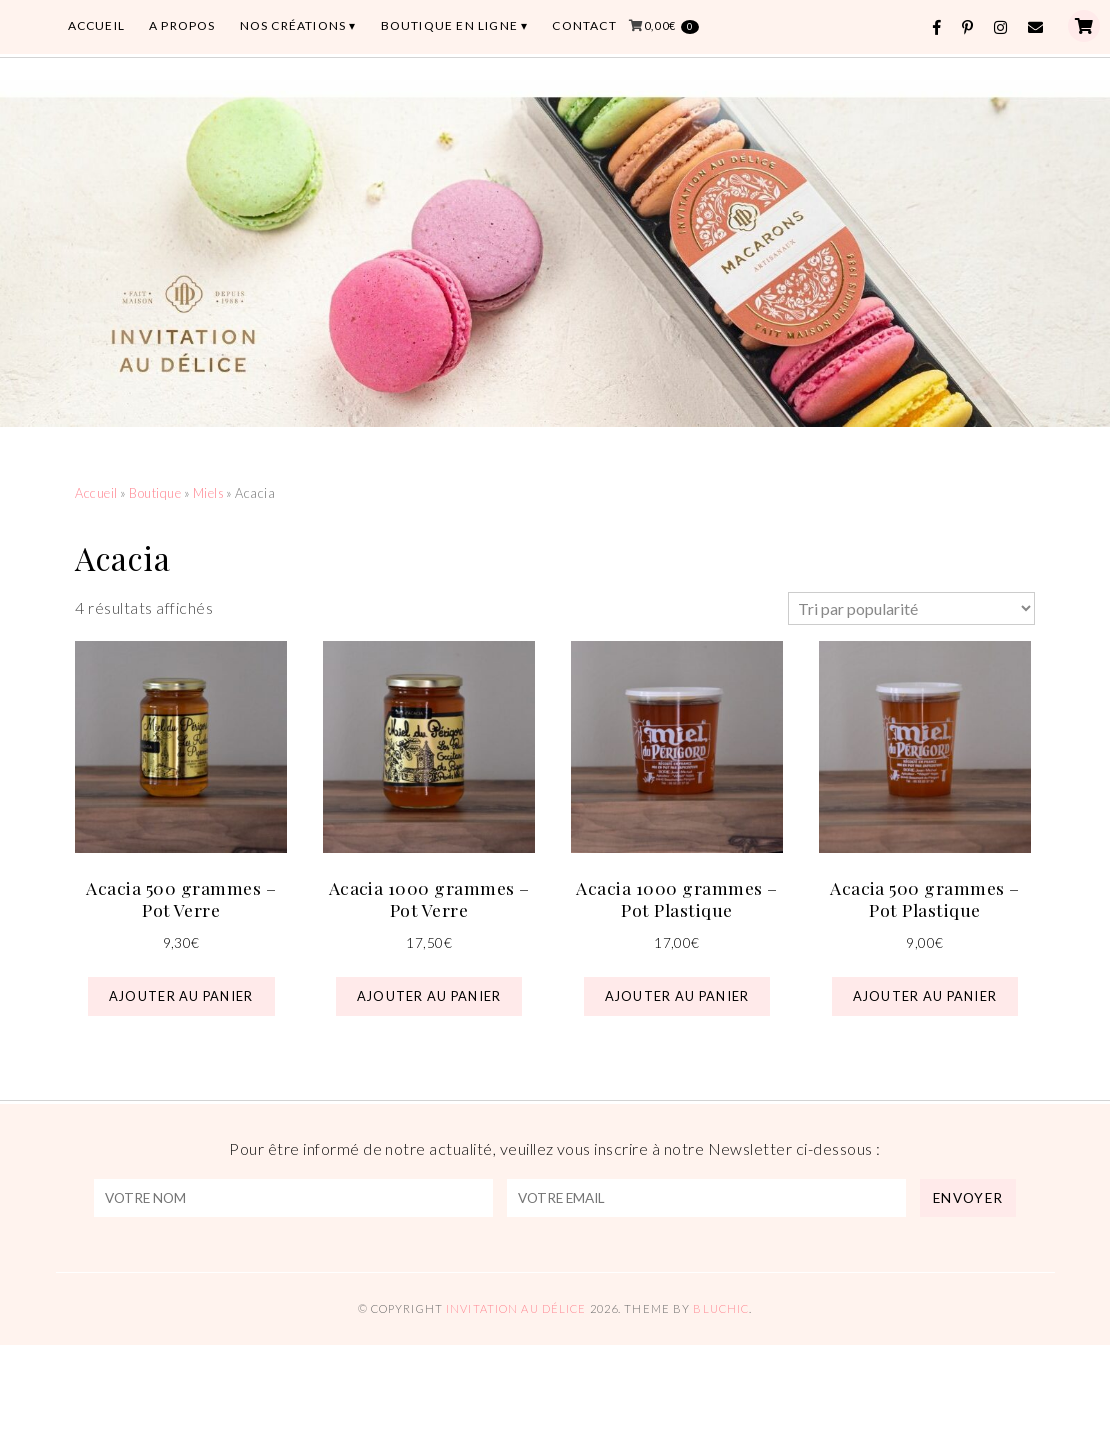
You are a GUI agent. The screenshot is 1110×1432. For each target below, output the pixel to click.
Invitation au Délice (516, 1308)
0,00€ (671, 26)
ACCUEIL (96, 25)
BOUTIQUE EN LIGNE (449, 25)
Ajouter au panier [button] (181, 996)
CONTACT (584, 25)
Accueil (96, 493)
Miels (208, 493)
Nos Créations (293, 25)
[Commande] (911, 608)
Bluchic (721, 1308)
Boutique (155, 493)
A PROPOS (182, 25)
